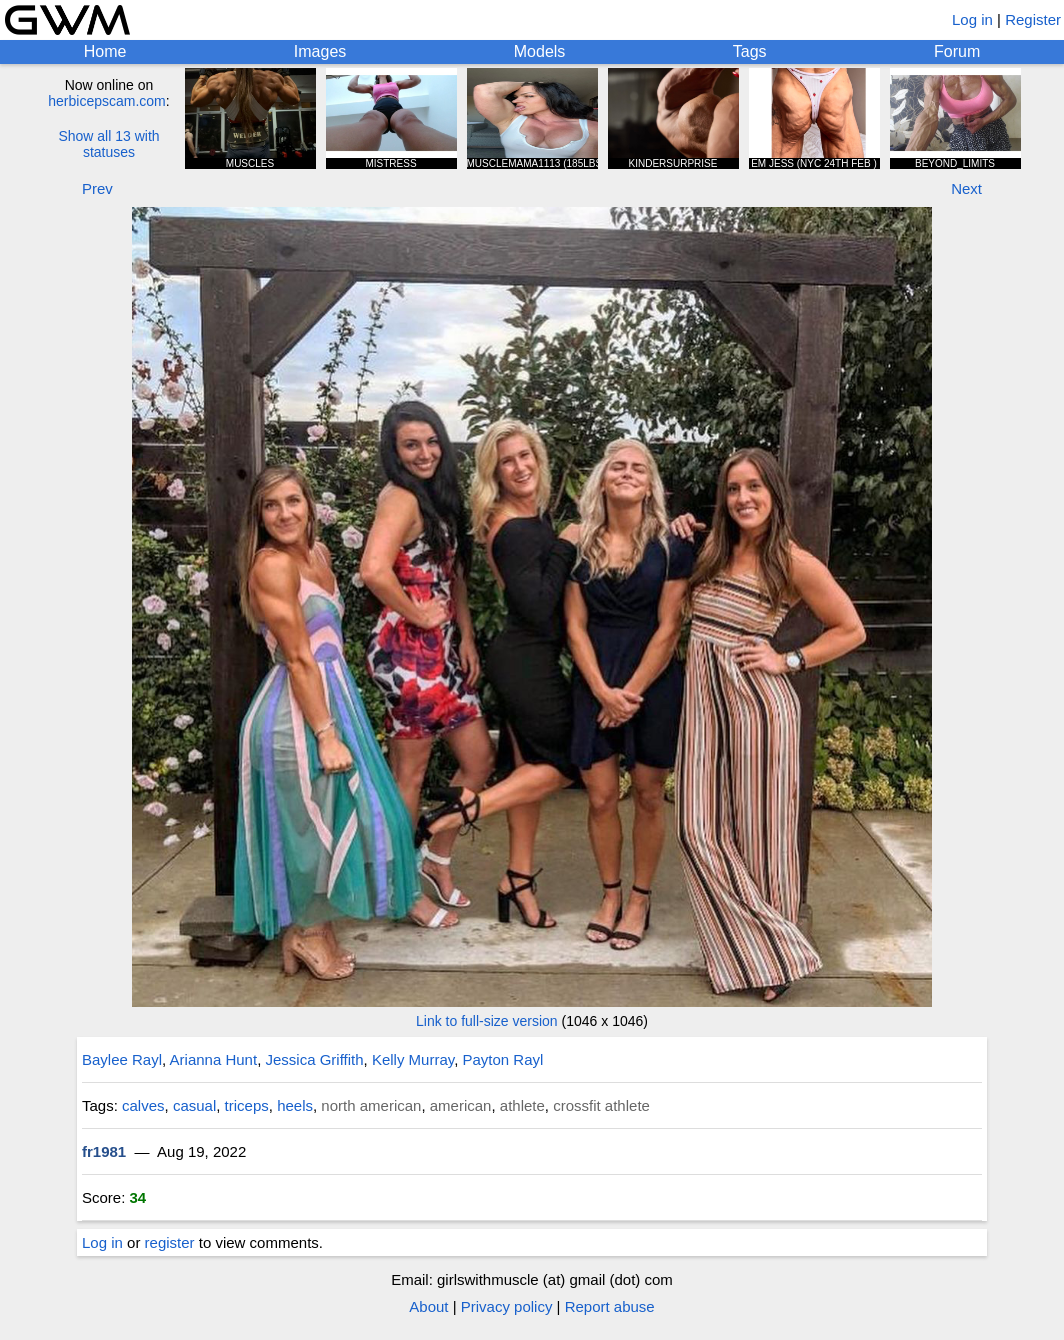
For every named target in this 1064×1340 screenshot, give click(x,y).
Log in (972, 19)
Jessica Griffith (314, 1059)
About (428, 1306)
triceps (247, 1105)
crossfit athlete (601, 1105)
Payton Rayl (503, 1059)
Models (540, 51)
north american (371, 1105)
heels (295, 1105)
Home (105, 51)
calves (143, 1105)
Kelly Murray (413, 1059)
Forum (957, 51)
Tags (750, 51)
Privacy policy (507, 1306)
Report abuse (610, 1306)
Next (966, 188)
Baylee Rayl (122, 1059)
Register (1033, 19)
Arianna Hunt (214, 1059)
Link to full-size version (487, 1021)
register (170, 1242)
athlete (522, 1105)
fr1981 (104, 1151)
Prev (97, 188)
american (461, 1105)
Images (320, 51)
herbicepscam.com (107, 101)
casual (194, 1105)
